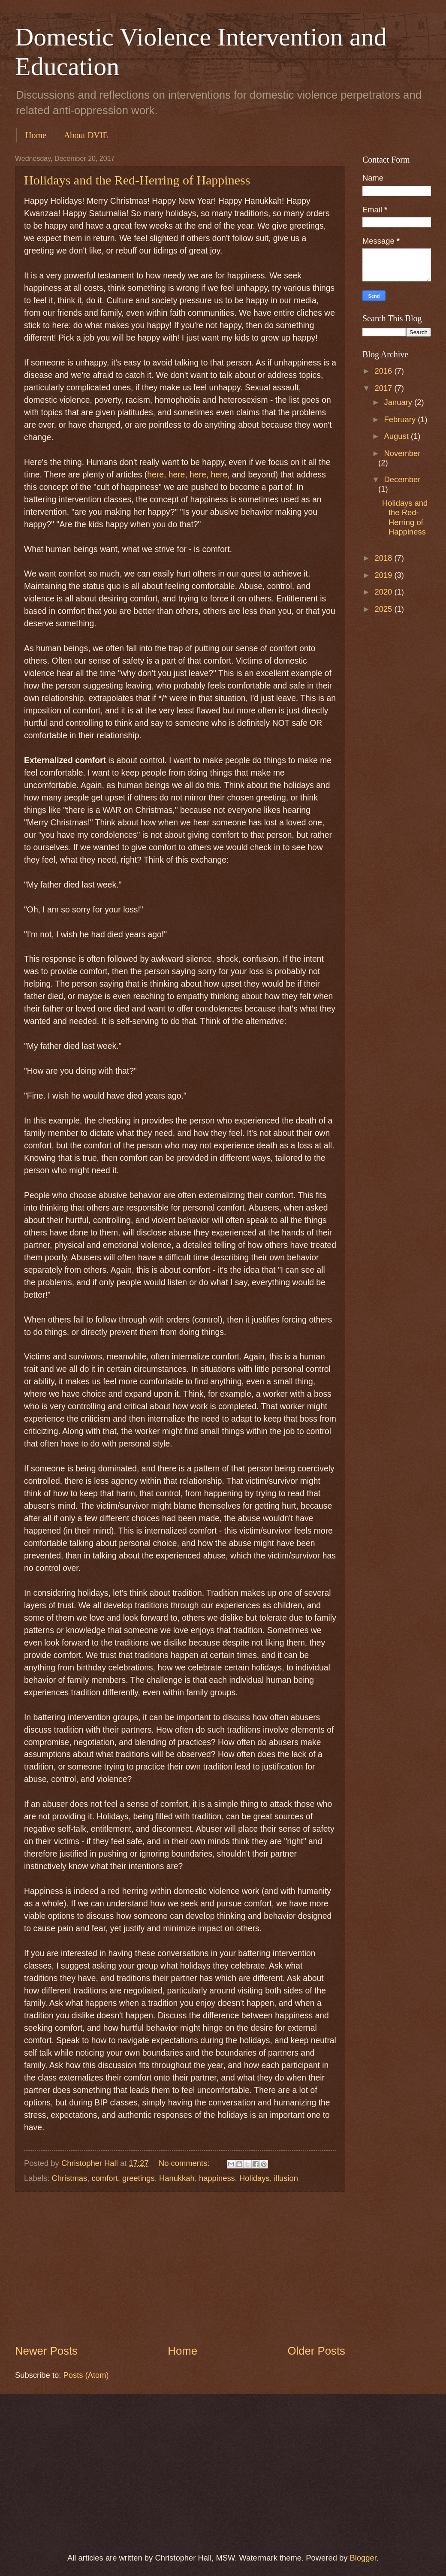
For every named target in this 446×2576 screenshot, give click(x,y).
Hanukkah (177, 2178)
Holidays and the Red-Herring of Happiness (137, 180)
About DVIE (86, 135)
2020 (384, 591)
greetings (138, 2178)
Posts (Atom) (85, 2375)
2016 (384, 370)
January (399, 402)
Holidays (254, 2178)
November (402, 453)
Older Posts (316, 2351)
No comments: (185, 2163)
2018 (384, 557)
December (402, 479)
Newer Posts (46, 2351)
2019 (384, 575)
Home (35, 135)
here (155, 474)
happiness (217, 2178)
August (397, 436)
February (401, 419)
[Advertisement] (180, 2267)
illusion (286, 2178)
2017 (384, 388)
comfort (104, 2178)
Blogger (363, 2557)
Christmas (69, 2178)
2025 (384, 608)
